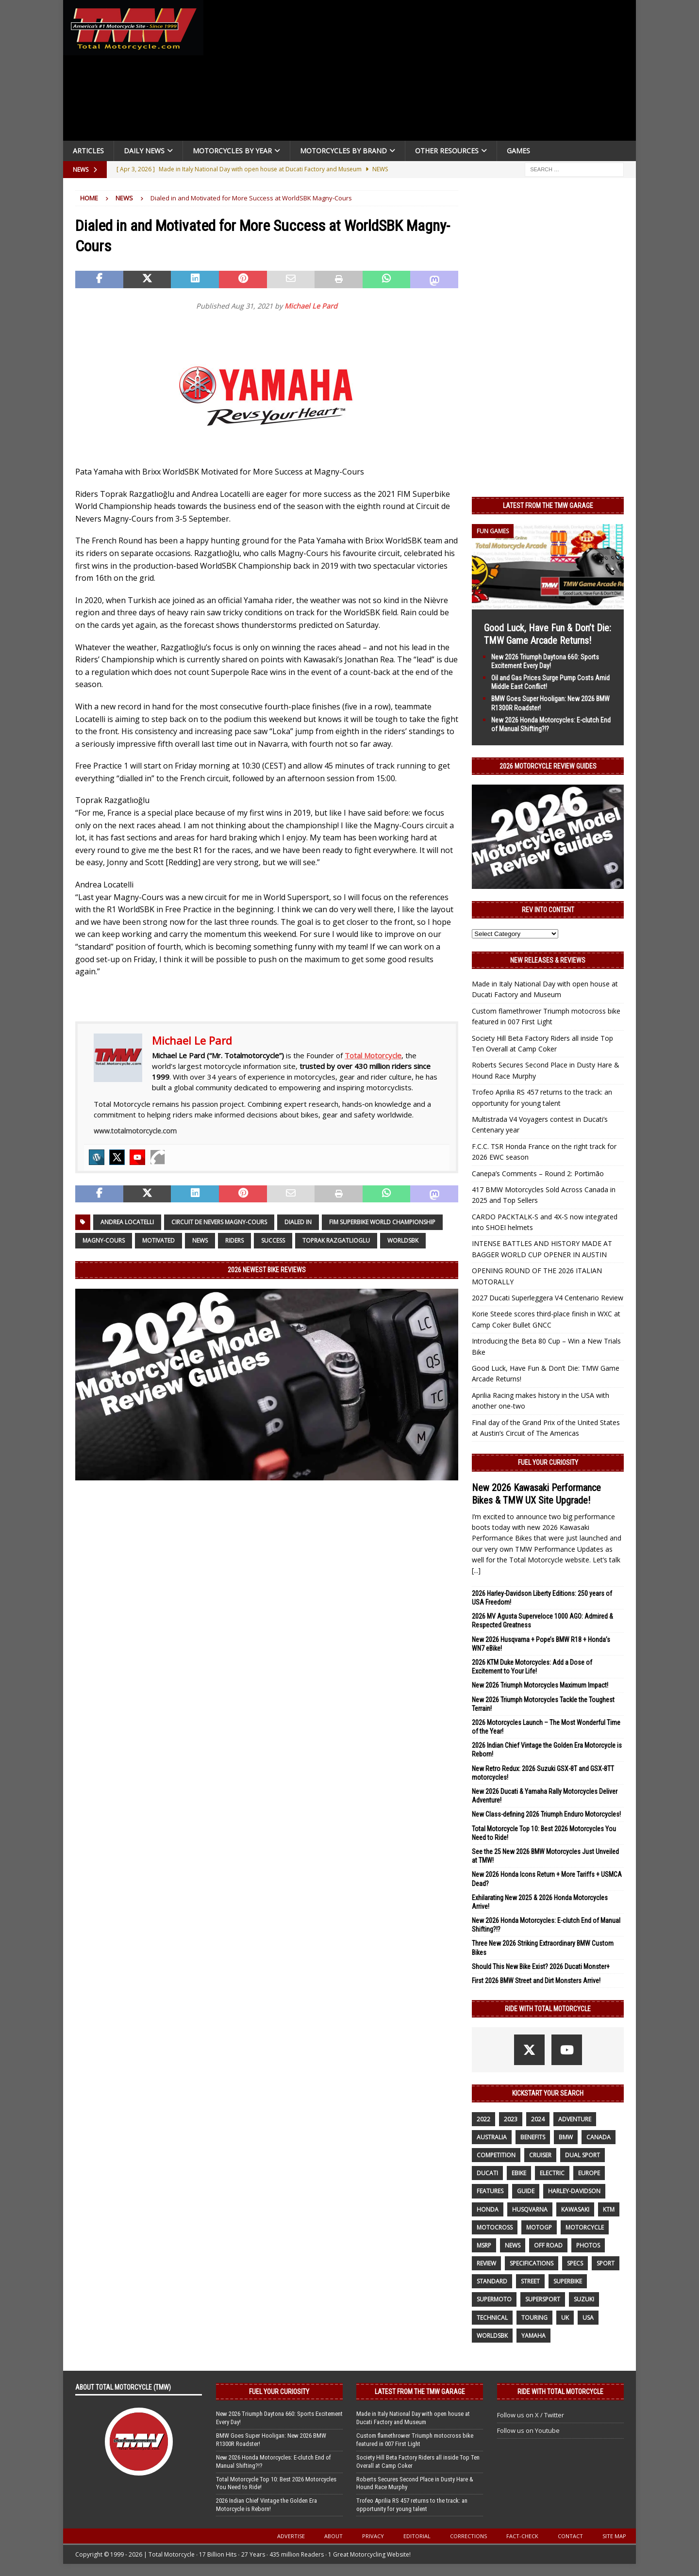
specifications (531, 2263)
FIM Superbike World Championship (382, 1222)
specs (575, 2263)
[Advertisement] (423, 73)
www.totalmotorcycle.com (135, 1130)
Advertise (291, 2536)
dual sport (582, 2155)
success (273, 1240)
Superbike (567, 2281)
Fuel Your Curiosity (548, 1462)
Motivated (158, 1240)
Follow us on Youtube (528, 2430)
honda (488, 2209)
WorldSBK (402, 1240)
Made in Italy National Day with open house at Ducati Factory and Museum (413, 2418)
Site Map (614, 2536)
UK (565, 2317)
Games (518, 150)
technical (492, 2317)
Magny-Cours (104, 1240)
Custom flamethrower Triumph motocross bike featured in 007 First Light (414, 2439)
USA (588, 2317)
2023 (510, 2119)
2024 (538, 2119)
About (333, 2536)
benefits (532, 2137)
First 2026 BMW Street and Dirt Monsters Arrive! (536, 1981)
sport (606, 2263)
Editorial (417, 2536)
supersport (542, 2299)
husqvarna (530, 2209)
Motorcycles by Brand (343, 150)
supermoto (494, 2299)
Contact (570, 2536)
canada (598, 2137)
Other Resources (447, 150)
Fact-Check (522, 2536)
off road (548, 2245)
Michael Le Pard (310, 306)
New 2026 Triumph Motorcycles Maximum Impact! (540, 1685)
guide (525, 2191)
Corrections (468, 2536)
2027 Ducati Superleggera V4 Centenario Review (547, 1297)
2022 (483, 2119)
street (530, 2281)
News (200, 1240)
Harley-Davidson (574, 2191)
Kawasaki (575, 2209)
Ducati (487, 2173)
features (490, 2191)
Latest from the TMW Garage (548, 505)
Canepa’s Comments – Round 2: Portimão (538, 1173)
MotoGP (539, 2227)
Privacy (373, 2536)
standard (492, 2281)
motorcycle (585, 2227)
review (486, 2263)
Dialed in (298, 1222)
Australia (492, 2137)
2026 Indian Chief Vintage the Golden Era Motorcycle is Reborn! (266, 2504)
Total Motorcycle (373, 1055)
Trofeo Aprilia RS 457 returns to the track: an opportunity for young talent (411, 2504)
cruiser (540, 2155)
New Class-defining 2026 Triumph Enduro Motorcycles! (546, 1814)
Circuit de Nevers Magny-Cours (219, 1222)
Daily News (144, 150)
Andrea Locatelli (127, 1222)
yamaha (533, 2335)
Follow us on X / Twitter (530, 2415)
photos (588, 2245)
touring (534, 2317)
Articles (88, 150)
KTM (609, 2209)
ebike (519, 2173)
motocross (495, 2227)
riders (234, 1240)
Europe (589, 2173)
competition (496, 2155)
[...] (476, 1570)
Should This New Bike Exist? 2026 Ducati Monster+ (541, 1966)
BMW (566, 2137)
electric (552, 2173)
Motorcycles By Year (232, 150)
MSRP (484, 2245)
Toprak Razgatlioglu (336, 1240)
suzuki (584, 2299)
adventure (574, 2119)
